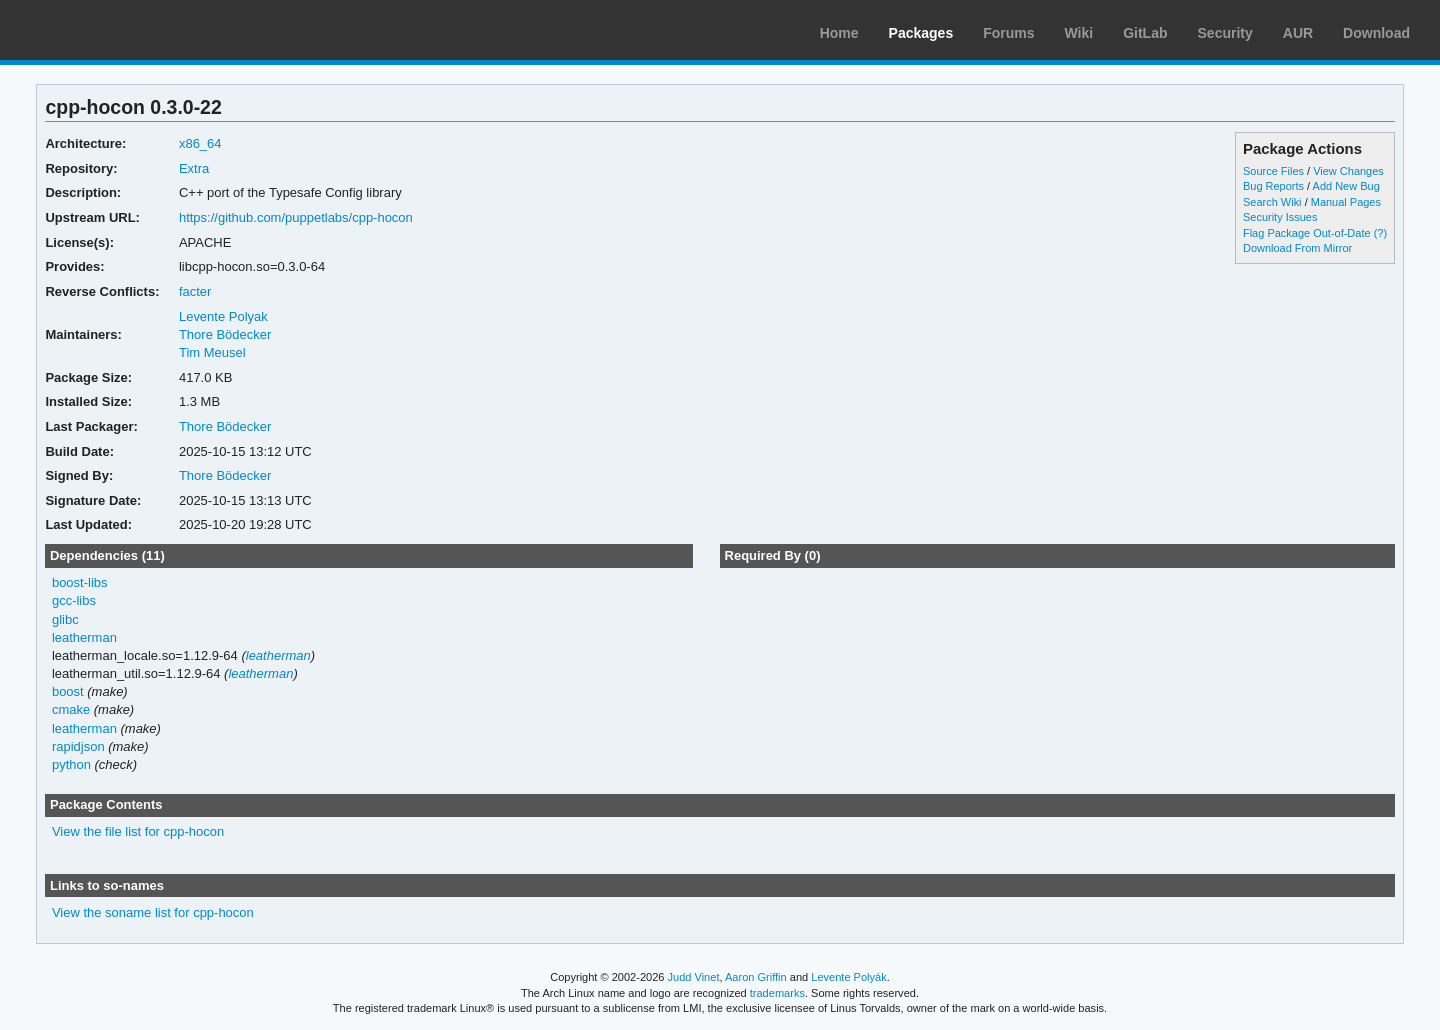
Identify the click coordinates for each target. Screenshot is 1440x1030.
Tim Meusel (212, 352)
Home (839, 33)
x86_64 (200, 143)
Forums (1008, 33)
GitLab (1145, 33)
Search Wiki (1272, 202)
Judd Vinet (694, 977)
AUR (1298, 33)
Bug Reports (1273, 186)
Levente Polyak (223, 316)
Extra (194, 168)
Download (1376, 33)
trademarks (777, 993)
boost (68, 691)
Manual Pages (1346, 202)
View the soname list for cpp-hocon (153, 912)
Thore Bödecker (225, 334)
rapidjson (78, 746)
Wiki (1079, 33)
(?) (1380, 233)
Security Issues (1280, 217)
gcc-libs (74, 600)
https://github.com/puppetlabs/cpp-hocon (296, 217)
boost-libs (80, 582)
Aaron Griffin (756, 977)
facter (195, 291)
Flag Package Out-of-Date (1307, 233)
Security (1225, 33)
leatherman (84, 637)
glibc (65, 619)
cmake (71, 709)
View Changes (1348, 171)
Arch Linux (110, 30)
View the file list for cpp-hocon (138, 831)
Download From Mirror (1297, 248)
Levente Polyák (848, 977)
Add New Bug (1346, 186)
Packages (921, 33)
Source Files (1273, 171)
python (71, 764)
